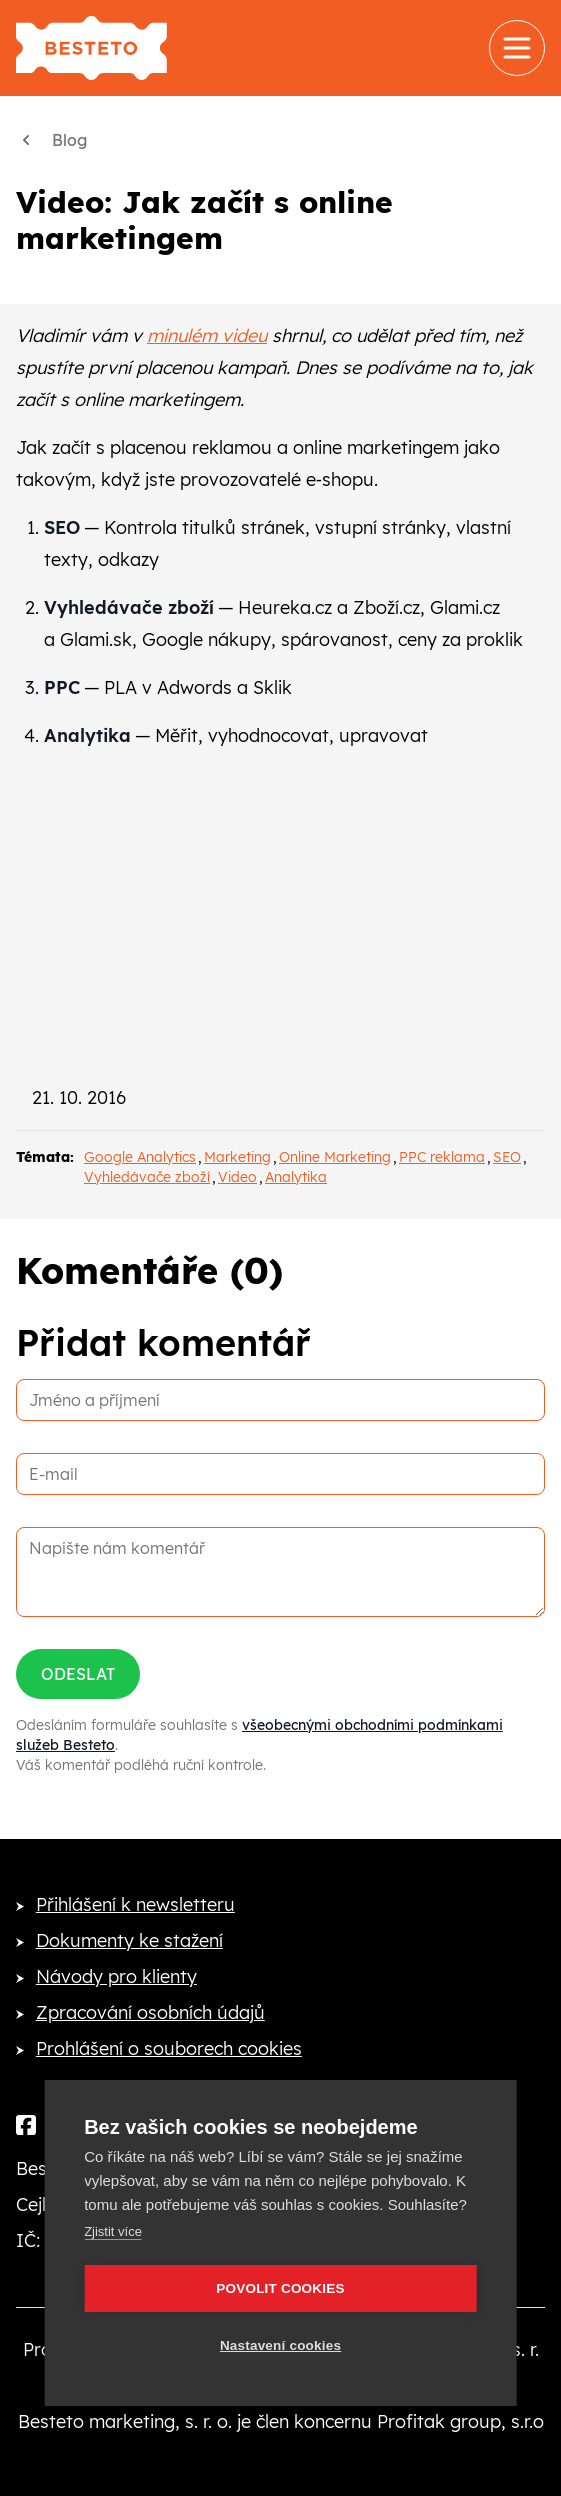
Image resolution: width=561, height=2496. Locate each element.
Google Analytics (140, 1157)
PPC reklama (442, 1157)
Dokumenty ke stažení (129, 1940)
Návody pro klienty (116, 1976)
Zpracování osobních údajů (150, 2012)
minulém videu (207, 335)
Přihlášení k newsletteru (135, 1904)
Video (237, 1177)
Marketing (237, 1157)
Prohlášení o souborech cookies (169, 2048)
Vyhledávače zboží (147, 1177)
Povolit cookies (280, 2288)
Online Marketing (335, 1157)
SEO (507, 1157)
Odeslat (78, 1674)
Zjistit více (113, 2231)
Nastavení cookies (280, 2345)
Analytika (296, 1177)
